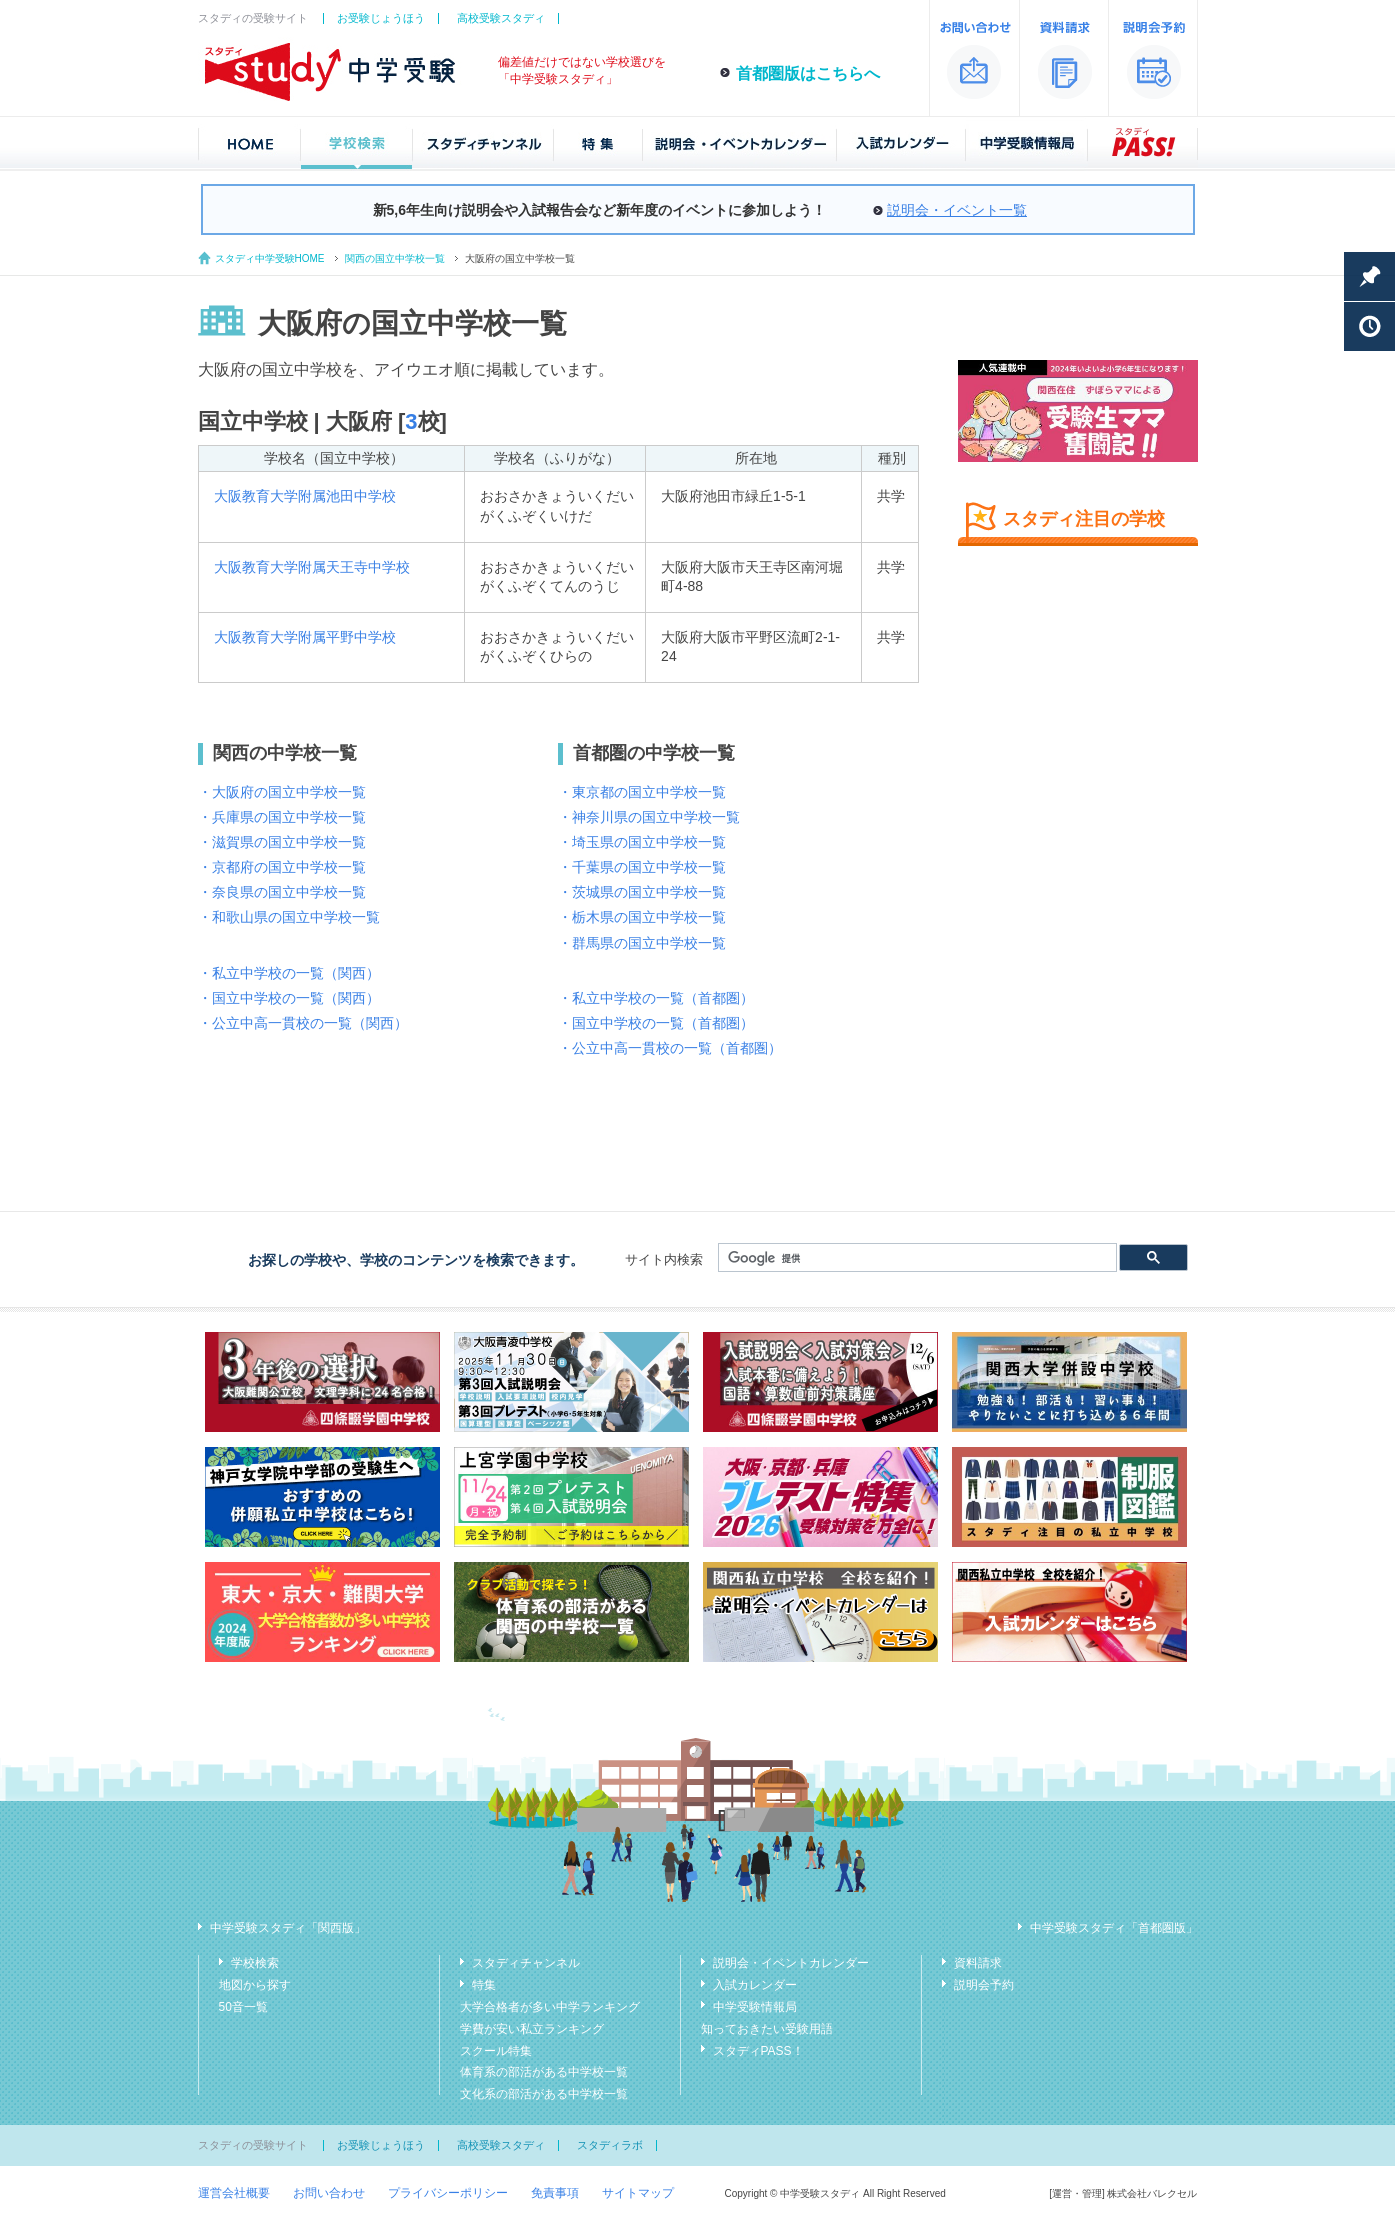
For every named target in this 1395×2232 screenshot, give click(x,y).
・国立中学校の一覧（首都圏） (656, 1023)
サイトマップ (638, 2193)
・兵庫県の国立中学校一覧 (282, 817)
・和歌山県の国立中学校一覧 (289, 917)
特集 (484, 1985)
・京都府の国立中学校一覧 (282, 867)
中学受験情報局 (755, 2007)
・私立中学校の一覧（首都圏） (656, 998)
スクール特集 (496, 2051)
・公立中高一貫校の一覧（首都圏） (670, 1048)
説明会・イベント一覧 (957, 210)
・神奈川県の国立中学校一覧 (649, 817)
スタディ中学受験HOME (270, 258)
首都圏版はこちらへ (808, 73)
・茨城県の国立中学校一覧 (642, 892)
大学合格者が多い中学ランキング (550, 2007)
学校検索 (255, 1963)
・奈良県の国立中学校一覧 (282, 892)
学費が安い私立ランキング (532, 2029)
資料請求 (978, 1963)
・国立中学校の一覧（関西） (289, 998)
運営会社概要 (234, 2193)
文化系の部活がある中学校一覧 (544, 2094)
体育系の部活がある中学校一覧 (544, 2072)
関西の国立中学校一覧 (395, 258)
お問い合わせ (329, 2193)
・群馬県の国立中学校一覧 (642, 943)
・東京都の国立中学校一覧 (642, 792)
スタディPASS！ (758, 2051)
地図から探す (255, 1985)
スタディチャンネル (526, 1963)
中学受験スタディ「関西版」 (288, 1928)
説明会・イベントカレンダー (791, 1963)
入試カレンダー (755, 1985)
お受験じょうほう (381, 18)
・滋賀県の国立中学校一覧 (282, 842)
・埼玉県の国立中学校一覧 (642, 842)
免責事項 (555, 2193)
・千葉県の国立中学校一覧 (642, 867)
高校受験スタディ (501, 18)
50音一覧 (243, 2007)
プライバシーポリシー (448, 2193)
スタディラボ (610, 2145)
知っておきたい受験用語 (767, 2029)
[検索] (915, 1258)
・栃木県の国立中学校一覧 (642, 917)
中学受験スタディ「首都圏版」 (1114, 1928)
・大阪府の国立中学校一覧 (282, 792)
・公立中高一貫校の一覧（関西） (303, 1023)
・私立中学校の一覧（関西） (289, 973)
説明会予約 (984, 1985)
